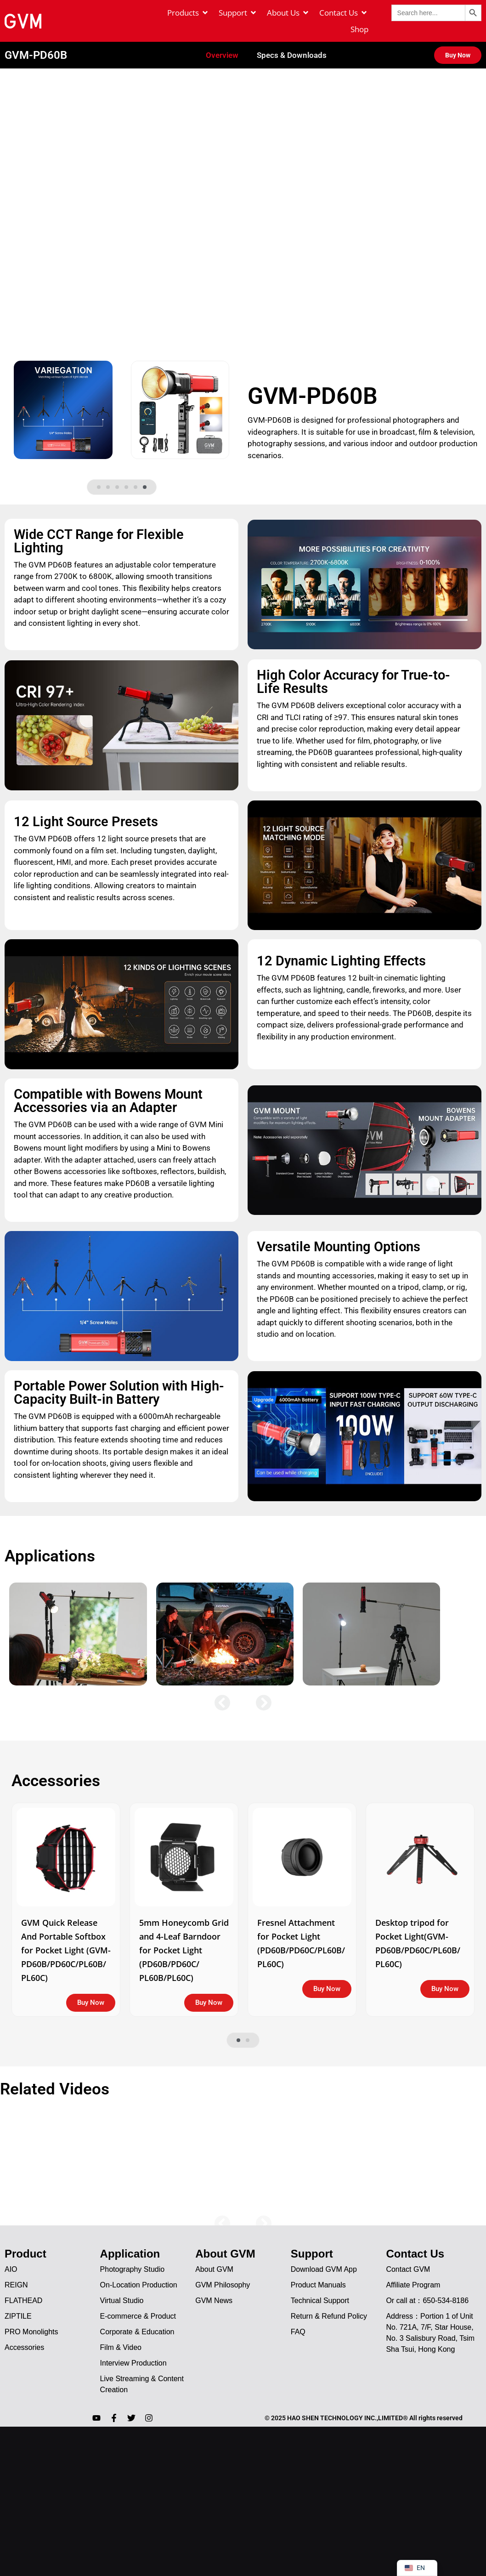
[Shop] (359, 29)
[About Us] (288, 13)
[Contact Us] (344, 13)
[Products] (188, 13)
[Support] (238, 13)
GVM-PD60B (36, 41)
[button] (99, 475)
